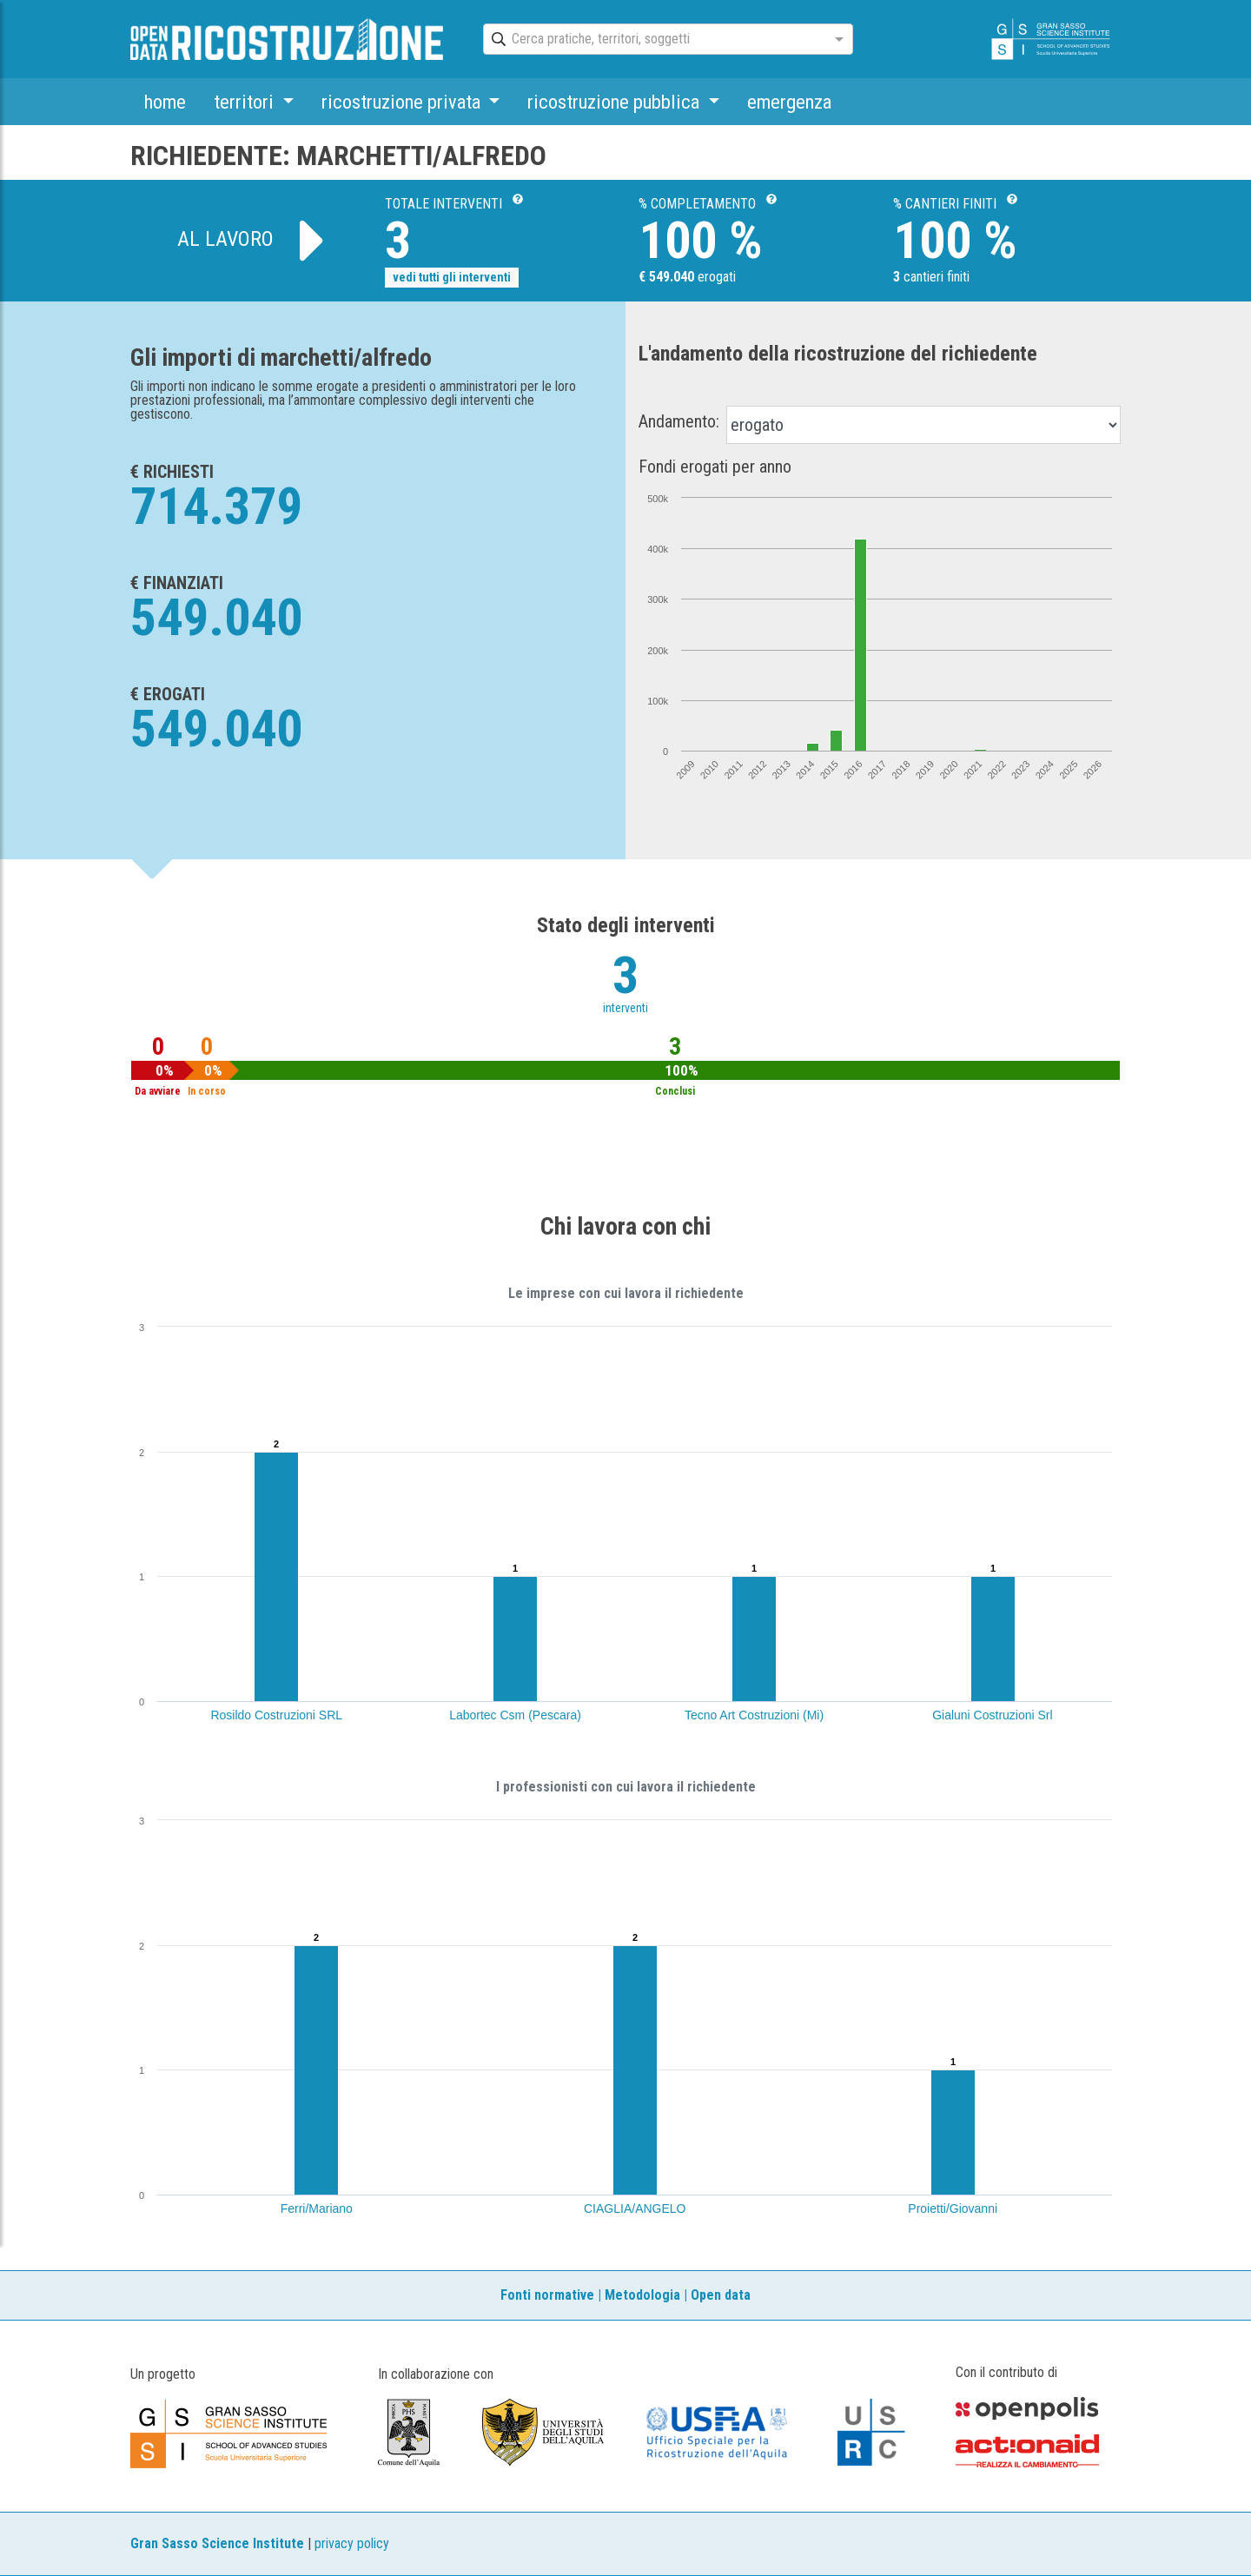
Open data (721, 2295)
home (165, 101)
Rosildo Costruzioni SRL (276, 1715)
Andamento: (679, 421)
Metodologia (642, 2295)
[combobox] (652, 40)
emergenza (789, 101)
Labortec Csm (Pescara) (515, 1715)
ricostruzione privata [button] (403, 101)
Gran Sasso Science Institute (217, 2543)
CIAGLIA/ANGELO (634, 2208)
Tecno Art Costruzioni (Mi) (754, 1715)
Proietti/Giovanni (952, 2208)
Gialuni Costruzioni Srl (992, 1715)
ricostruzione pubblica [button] (615, 101)
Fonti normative (547, 2295)
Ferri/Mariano (317, 2208)
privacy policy (351, 2543)
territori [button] (246, 101)
